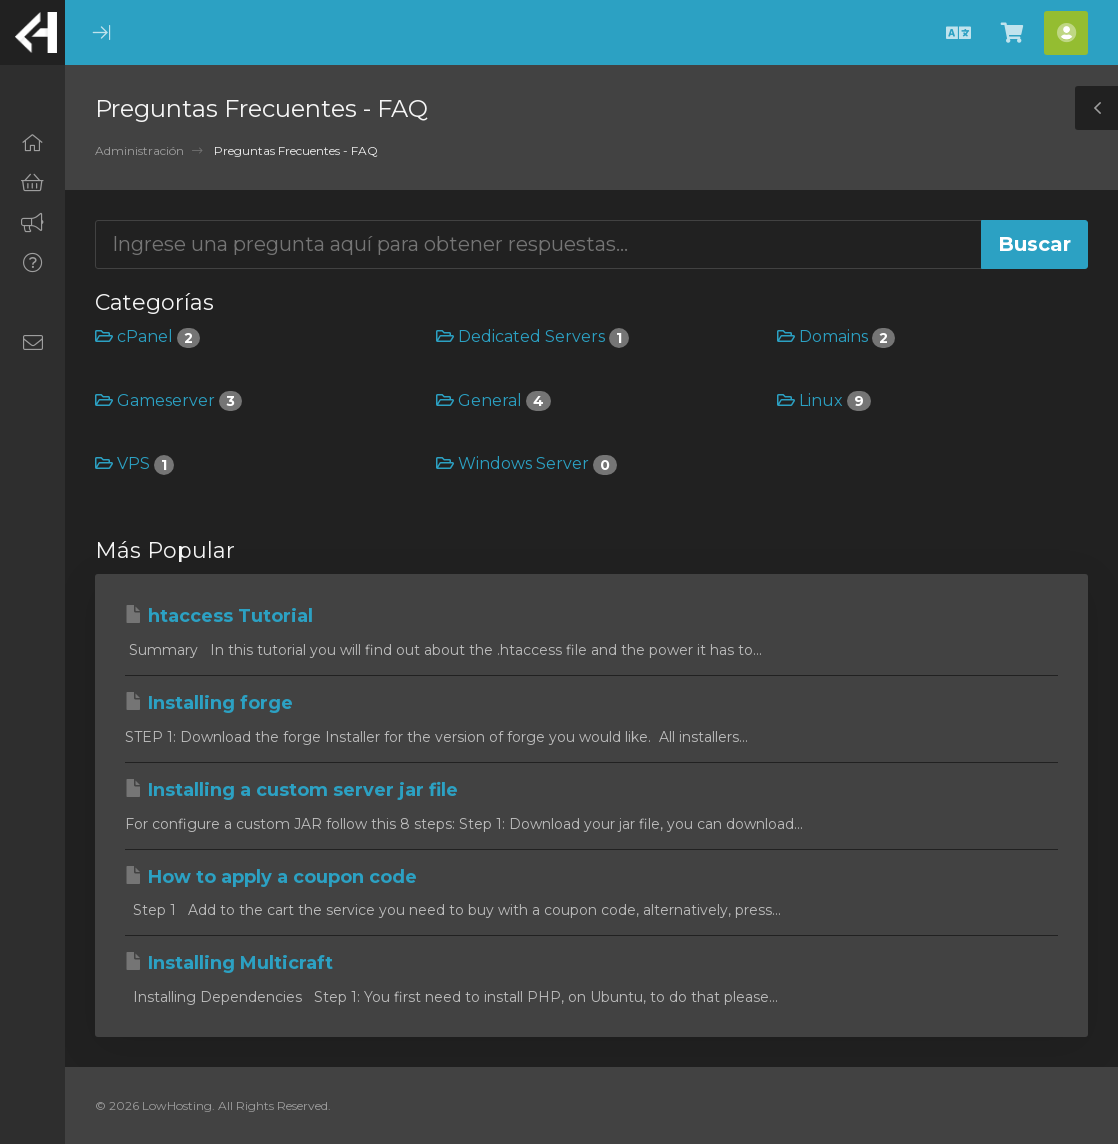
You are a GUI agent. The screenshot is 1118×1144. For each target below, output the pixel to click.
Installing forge (209, 703)
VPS (134, 463)
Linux (824, 400)
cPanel (147, 336)
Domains (836, 336)
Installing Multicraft (229, 963)
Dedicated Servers (532, 336)
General (493, 400)
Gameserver (168, 400)
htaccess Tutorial (219, 616)
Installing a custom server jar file (291, 790)
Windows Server (526, 463)
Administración (139, 150)
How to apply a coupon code (271, 877)
